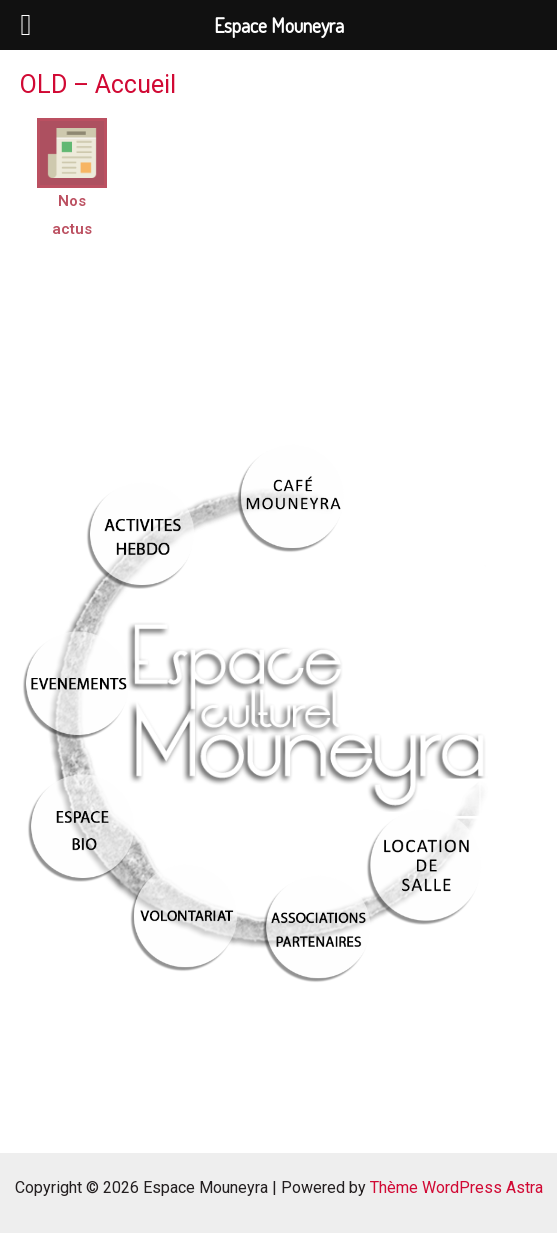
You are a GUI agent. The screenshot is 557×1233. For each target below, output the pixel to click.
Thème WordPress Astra (456, 1187)
